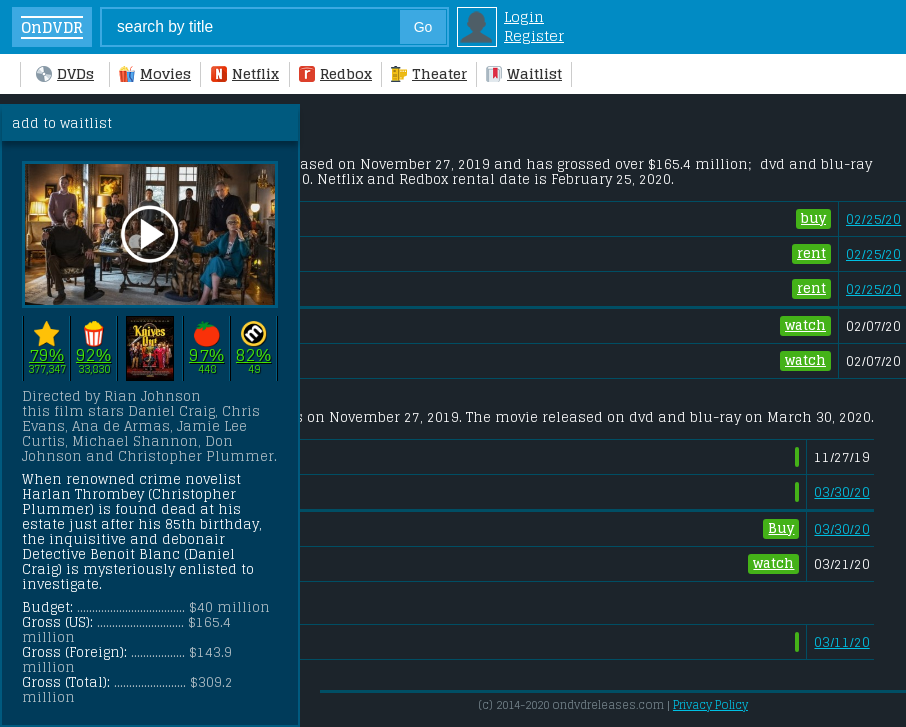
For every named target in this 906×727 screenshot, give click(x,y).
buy (813, 219)
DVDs (65, 73)
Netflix (245, 73)
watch (805, 326)
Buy (781, 529)
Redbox (335, 73)
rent (811, 254)
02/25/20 (873, 219)
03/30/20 (841, 492)
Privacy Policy (710, 705)
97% (206, 354)
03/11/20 (841, 642)
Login (524, 16)
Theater (429, 73)
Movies (155, 73)
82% (253, 354)
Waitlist (524, 73)
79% (46, 354)
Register (534, 35)
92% (93, 354)
